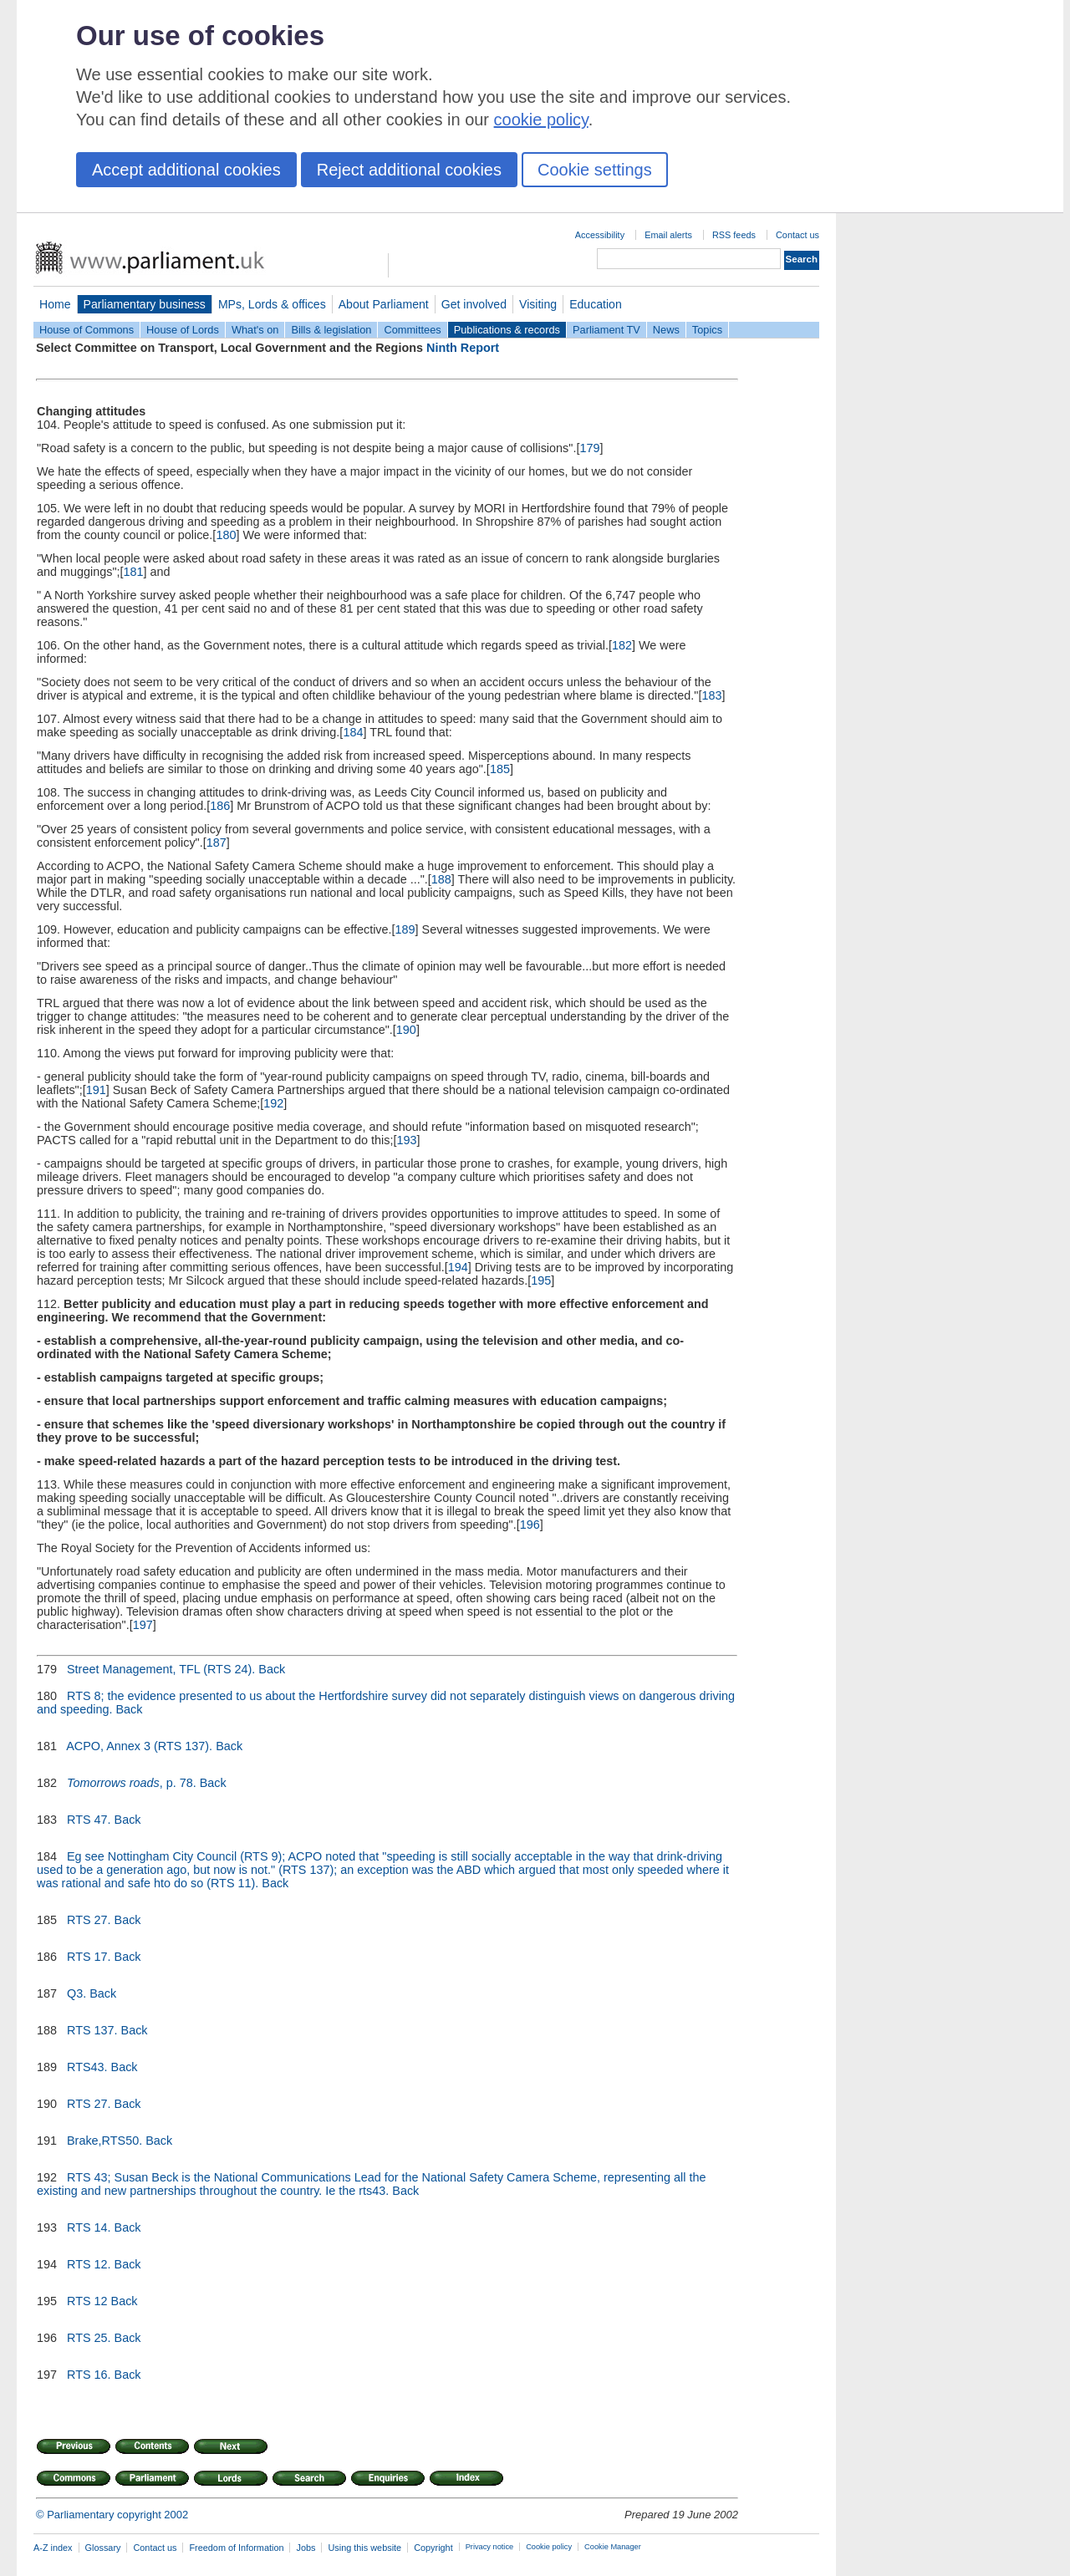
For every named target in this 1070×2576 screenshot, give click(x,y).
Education (595, 304)
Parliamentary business (145, 304)
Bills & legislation (331, 329)
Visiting (538, 304)
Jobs (305, 2548)
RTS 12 (87, 2301)
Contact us (797, 235)
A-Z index (53, 2548)
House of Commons (86, 329)
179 (589, 448)
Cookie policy (549, 2547)
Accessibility (599, 235)
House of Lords (182, 329)
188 (441, 879)
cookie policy (541, 119)
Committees (412, 329)
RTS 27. (89, 1920)
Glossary (103, 2548)
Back (271, 1669)
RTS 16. (89, 2374)
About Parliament (384, 304)
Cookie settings (595, 169)
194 (458, 1267)
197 (143, 1625)
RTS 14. (89, 2227)
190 (406, 1029)
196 (530, 1524)
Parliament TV (606, 329)
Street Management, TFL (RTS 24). (161, 1669)
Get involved (474, 304)
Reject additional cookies (409, 169)
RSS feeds (734, 235)
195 (541, 1280)
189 (405, 929)
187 (216, 842)
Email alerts (668, 235)
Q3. (76, 1993)
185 (500, 769)
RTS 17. (89, 1956)
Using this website (364, 2548)
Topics (707, 329)
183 (711, 695)
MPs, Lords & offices (272, 304)
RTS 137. (92, 2030)
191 (96, 1090)
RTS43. (87, 2067)
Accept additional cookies (186, 169)
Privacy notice (489, 2547)
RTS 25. (89, 2337)
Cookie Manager (612, 2547)
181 (134, 571)
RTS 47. (89, 1819)
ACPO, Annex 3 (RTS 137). (140, 1746)
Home (55, 304)
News (666, 329)
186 (220, 805)
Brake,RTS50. (104, 2140)
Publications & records (507, 329)
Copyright (433, 2548)
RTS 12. (89, 2264)
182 (622, 645)
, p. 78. (132, 1782)
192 (273, 1103)
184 (353, 732)
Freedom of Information (236, 2548)
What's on (255, 329)
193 (406, 1140)
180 (226, 535)
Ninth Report (462, 347)
